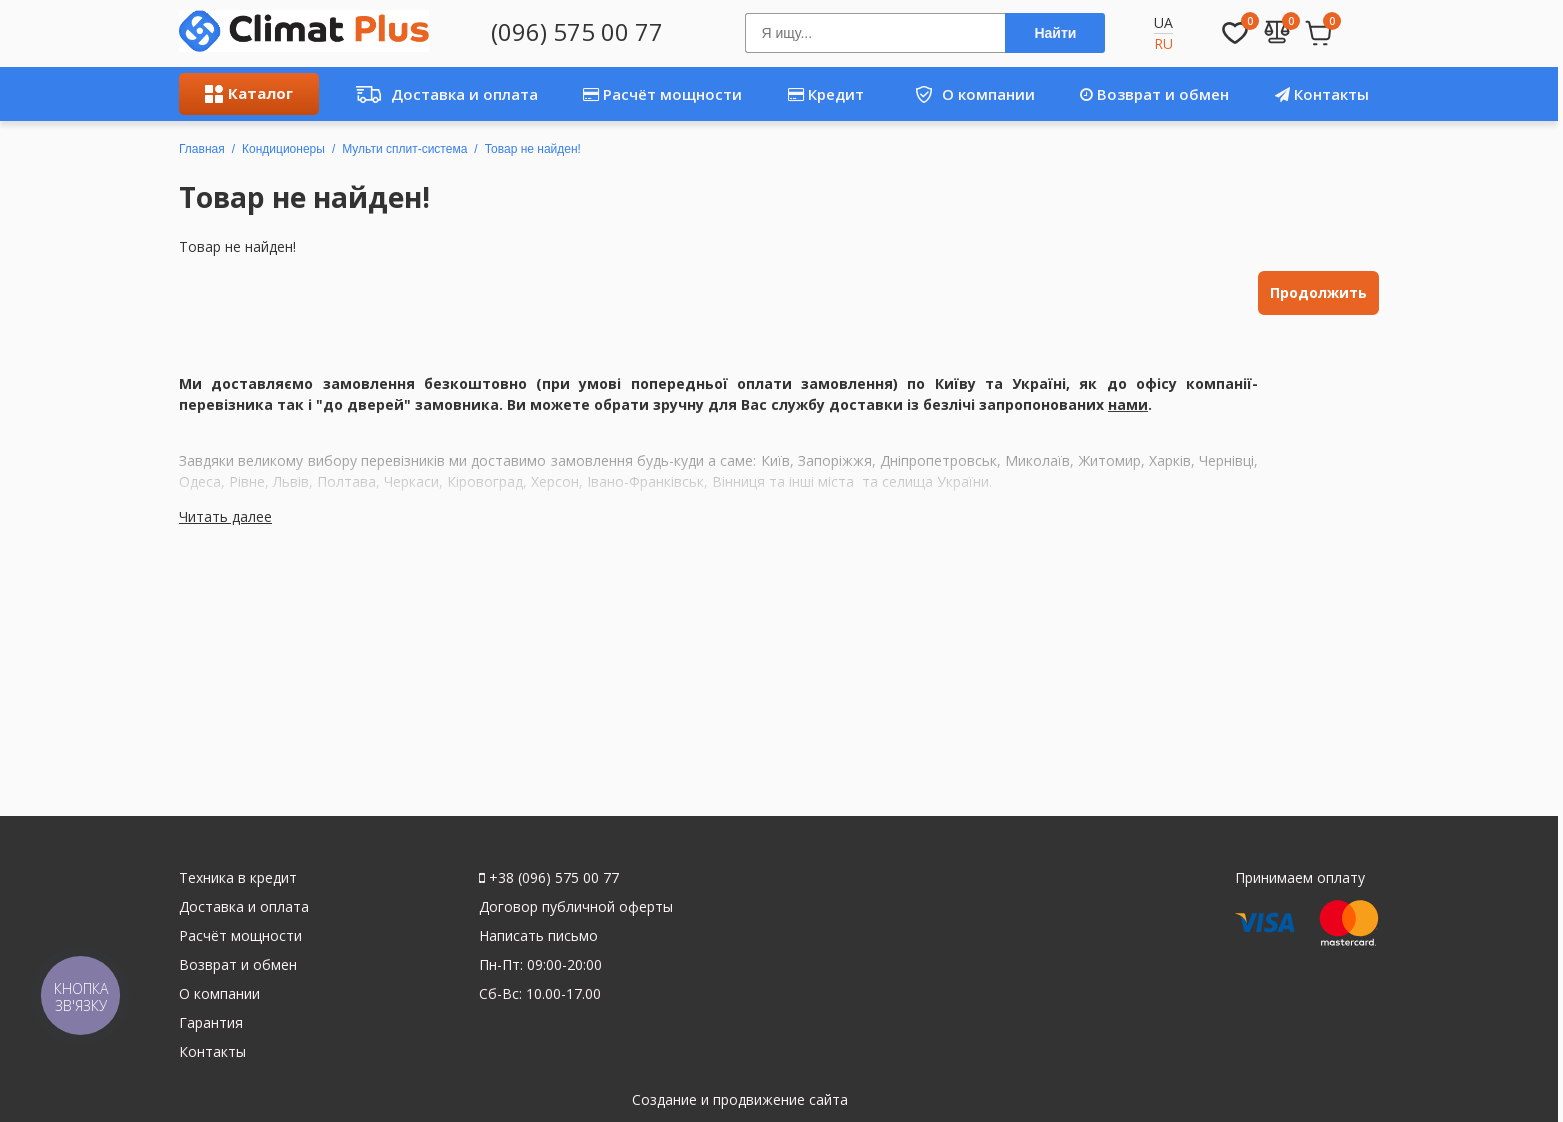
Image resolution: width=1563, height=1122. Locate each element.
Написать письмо (538, 935)
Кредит (826, 94)
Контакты (1322, 94)
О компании (967, 94)
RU (1163, 43)
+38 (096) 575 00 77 (549, 877)
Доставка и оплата (441, 94)
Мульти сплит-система (404, 149)
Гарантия (211, 1022)
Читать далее (225, 516)
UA (1163, 22)
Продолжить (1318, 292)
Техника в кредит (238, 877)
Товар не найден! (533, 149)
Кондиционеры (283, 149)
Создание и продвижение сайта (740, 1099)
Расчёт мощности (662, 94)
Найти (1055, 33)
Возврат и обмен (1154, 94)
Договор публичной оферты (576, 906)
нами (1128, 404)
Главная (202, 149)
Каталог (249, 93)
